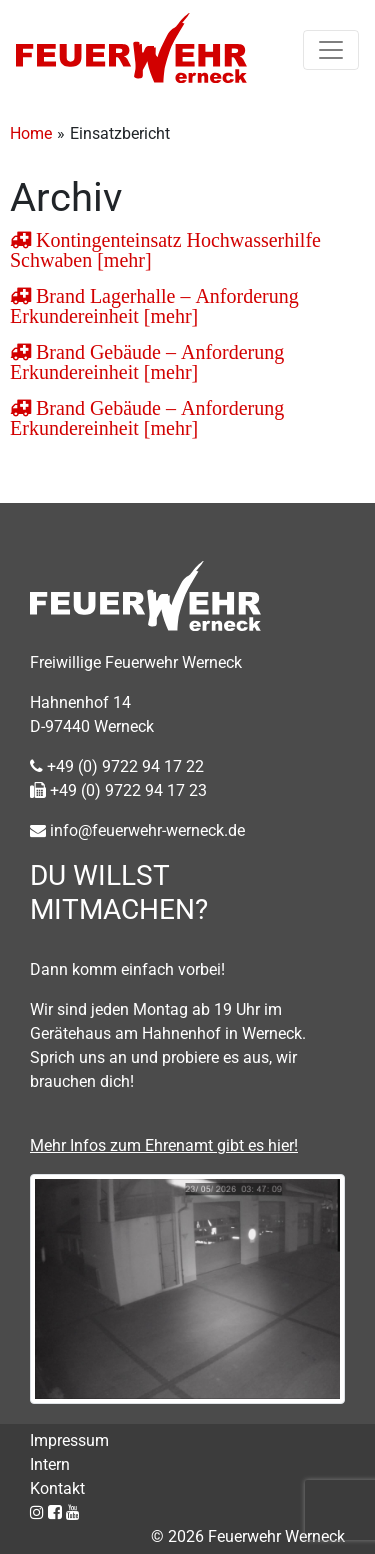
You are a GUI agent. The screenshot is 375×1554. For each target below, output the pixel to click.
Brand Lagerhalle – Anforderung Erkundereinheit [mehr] (154, 306)
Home (31, 133)
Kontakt (57, 1488)
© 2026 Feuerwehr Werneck (248, 1536)
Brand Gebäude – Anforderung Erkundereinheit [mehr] (147, 362)
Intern (50, 1464)
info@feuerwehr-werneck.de (137, 830)
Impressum (69, 1440)
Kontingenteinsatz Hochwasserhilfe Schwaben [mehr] (165, 250)
